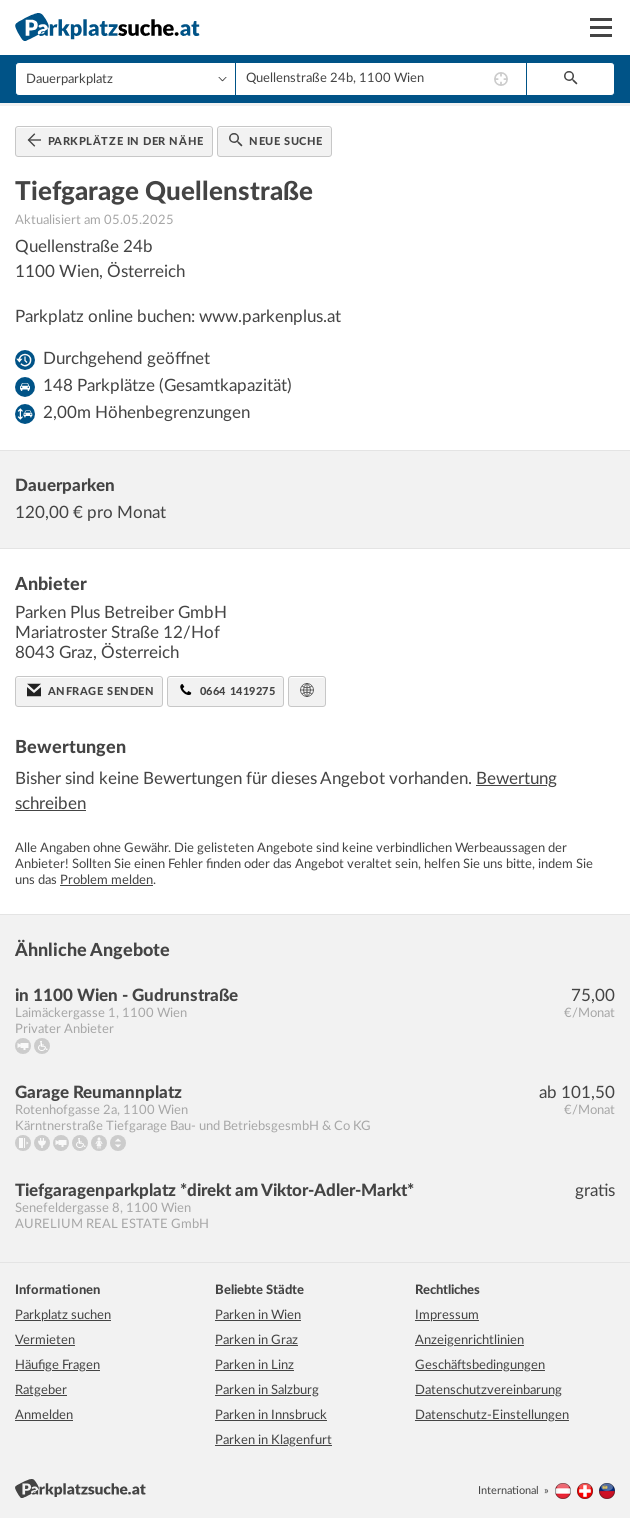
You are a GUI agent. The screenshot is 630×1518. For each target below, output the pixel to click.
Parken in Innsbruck (271, 1415)
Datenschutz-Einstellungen (492, 1415)
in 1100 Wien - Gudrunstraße (126, 995)
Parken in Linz (254, 1365)
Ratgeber (41, 1390)
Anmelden (44, 1415)
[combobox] (381, 79)
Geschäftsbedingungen (480, 1365)
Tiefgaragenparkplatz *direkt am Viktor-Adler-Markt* (214, 1190)
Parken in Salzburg (267, 1390)
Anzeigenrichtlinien (469, 1340)
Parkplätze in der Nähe (115, 140)
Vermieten (45, 1340)
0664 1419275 (227, 690)
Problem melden (106, 880)
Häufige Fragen (57, 1365)
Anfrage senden (90, 690)
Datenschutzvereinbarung (488, 1390)
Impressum (447, 1315)
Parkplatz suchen (63, 1315)
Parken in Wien (258, 1315)
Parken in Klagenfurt (273, 1440)
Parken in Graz (256, 1340)
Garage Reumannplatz (98, 1092)
